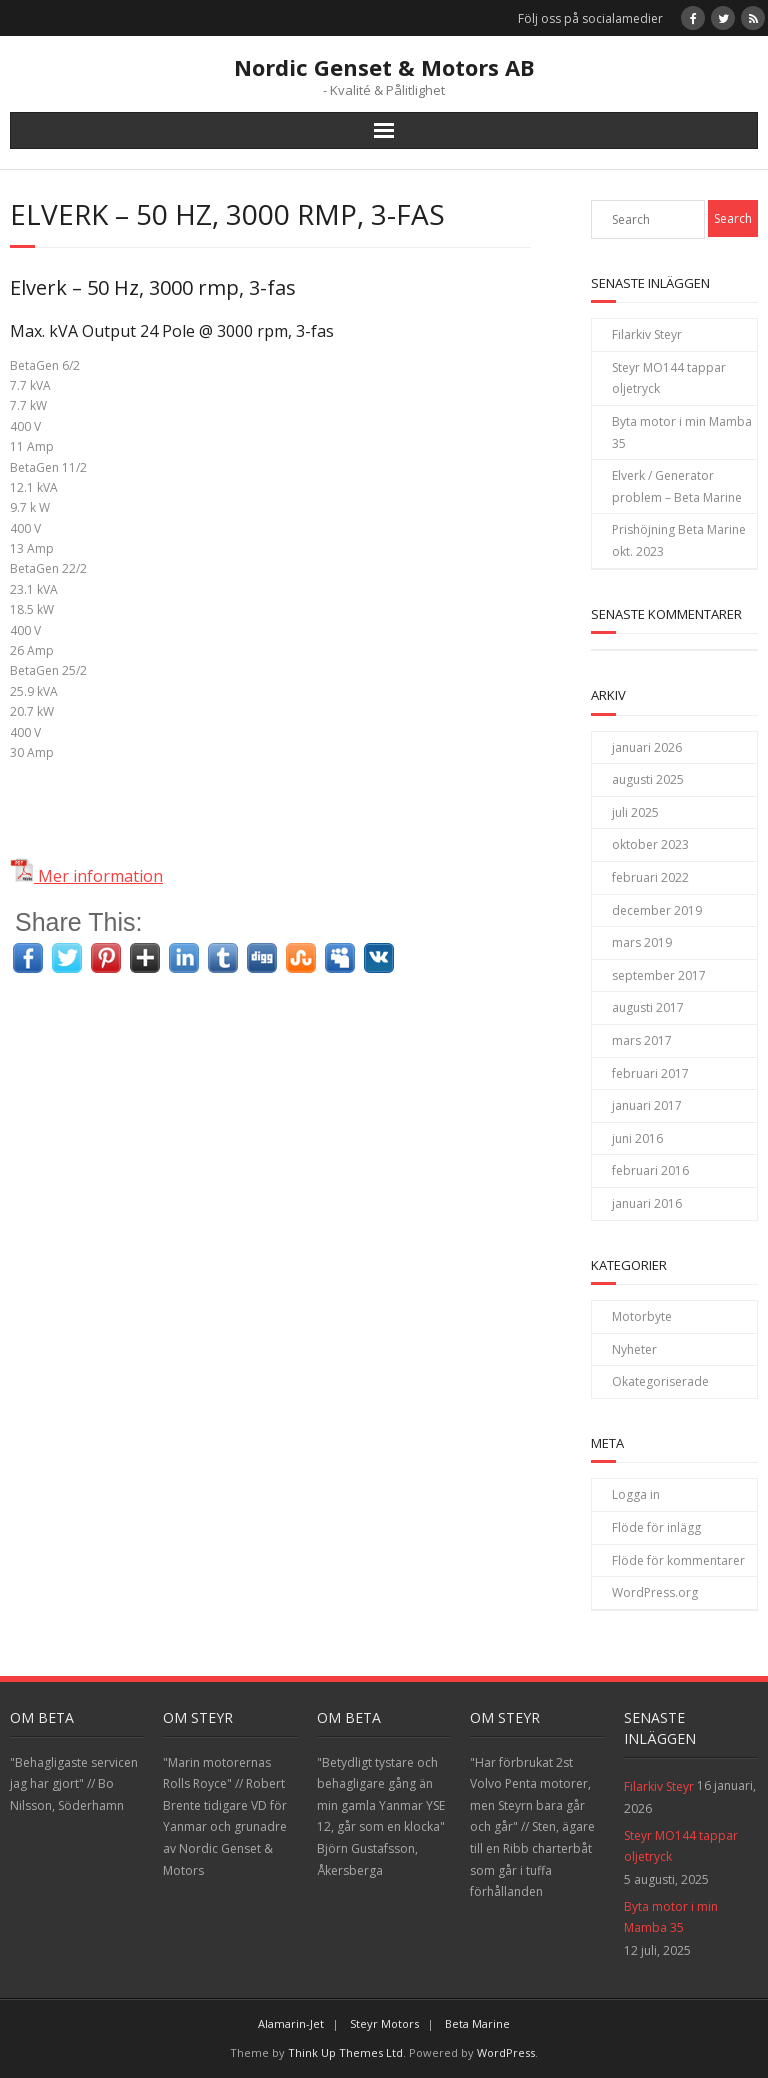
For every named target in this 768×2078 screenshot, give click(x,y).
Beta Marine (477, 2023)
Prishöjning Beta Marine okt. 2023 (679, 540)
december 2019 (657, 910)
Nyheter (634, 1349)
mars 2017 (642, 1040)
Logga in (636, 1494)
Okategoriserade (660, 1381)
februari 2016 (650, 1170)
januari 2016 (647, 1203)
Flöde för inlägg (656, 1527)
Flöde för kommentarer (678, 1560)
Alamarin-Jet (291, 2023)
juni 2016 (637, 1138)
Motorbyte (642, 1316)
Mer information (86, 876)
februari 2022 (650, 877)
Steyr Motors (384, 2023)
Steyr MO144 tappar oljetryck (669, 378)
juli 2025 (635, 812)
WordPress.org (655, 1592)
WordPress (506, 2052)
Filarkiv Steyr (647, 334)
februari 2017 (650, 1073)
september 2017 (659, 975)
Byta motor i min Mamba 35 (682, 432)
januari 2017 (647, 1105)
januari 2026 (647, 747)
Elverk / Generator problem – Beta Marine (677, 486)
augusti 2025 (648, 779)
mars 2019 (642, 942)
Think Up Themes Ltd (345, 2052)
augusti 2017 (648, 1007)
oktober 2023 (650, 844)
